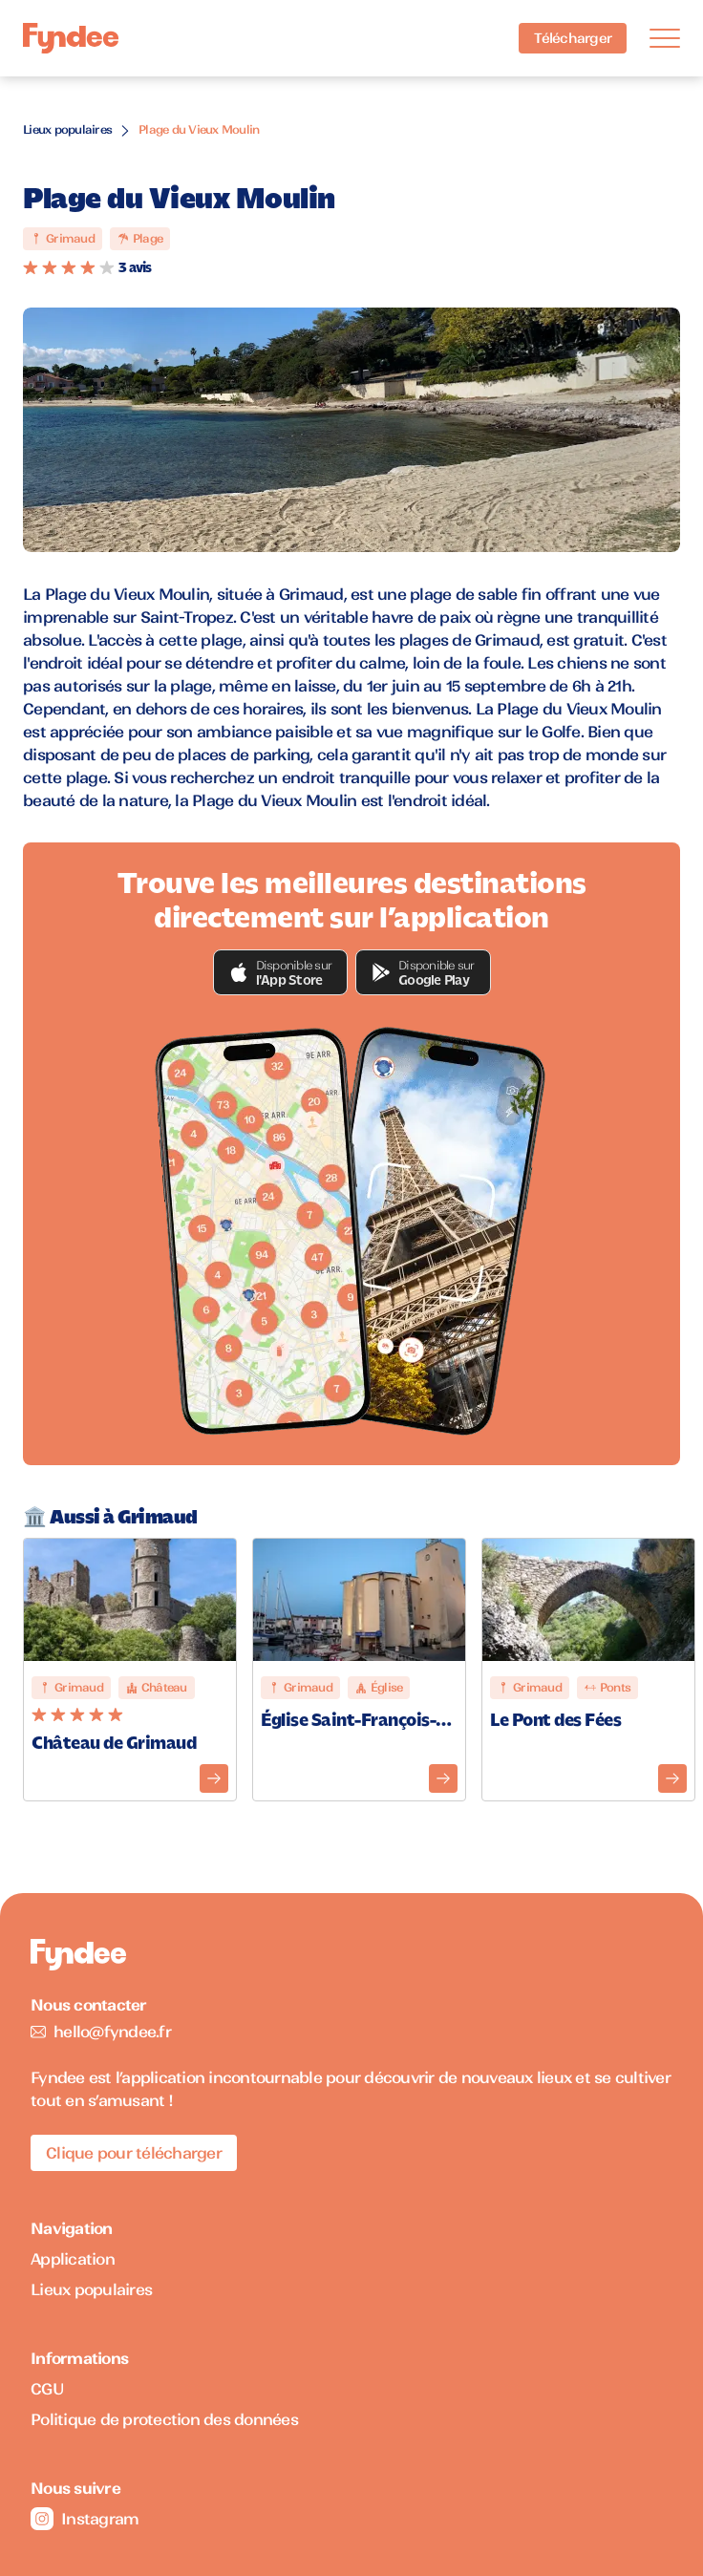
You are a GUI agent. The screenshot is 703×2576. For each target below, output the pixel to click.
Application (73, 2258)
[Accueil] (70, 38)
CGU (47, 2388)
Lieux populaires (67, 129)
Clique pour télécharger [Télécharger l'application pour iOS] (134, 2152)
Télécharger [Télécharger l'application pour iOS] (572, 38)
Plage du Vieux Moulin (198, 129)
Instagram (84, 2518)
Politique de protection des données (164, 2419)
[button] (281, 972)
